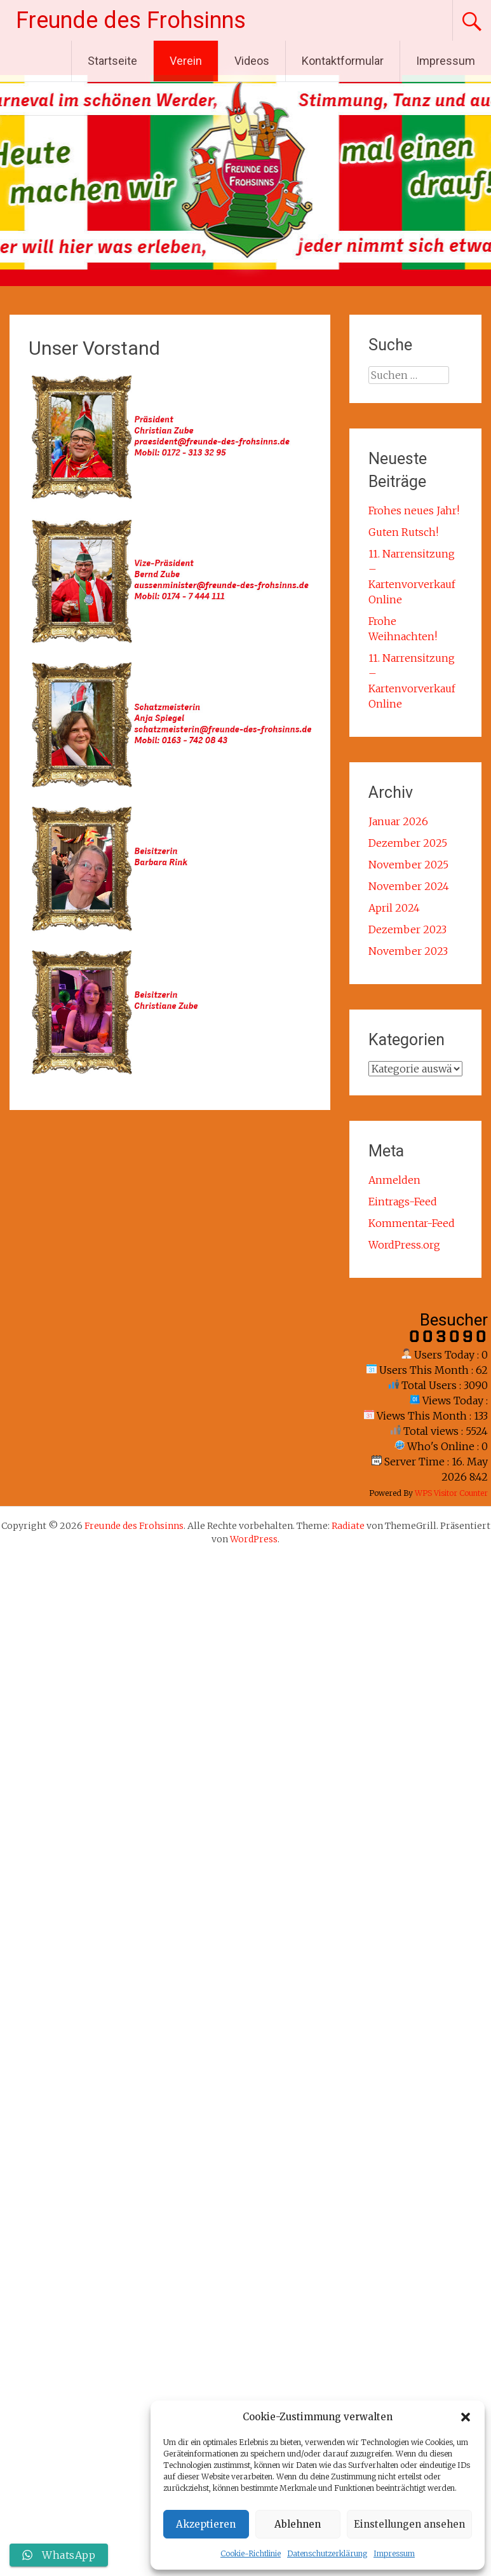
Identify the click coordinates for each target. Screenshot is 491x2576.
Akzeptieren (206, 2524)
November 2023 (408, 951)
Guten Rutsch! (403, 532)
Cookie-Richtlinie (250, 2553)
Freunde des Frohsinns (131, 20)
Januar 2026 (398, 821)
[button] (465, 2417)
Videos (251, 60)
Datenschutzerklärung (327, 2553)
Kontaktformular (343, 60)
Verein (186, 60)
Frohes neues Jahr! (413, 510)
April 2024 (394, 907)
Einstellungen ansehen (409, 2524)
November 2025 (408, 864)
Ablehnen (297, 2524)
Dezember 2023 (407, 929)
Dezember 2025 (407, 843)
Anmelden (394, 1180)
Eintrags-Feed (402, 1201)
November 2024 (408, 886)
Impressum (394, 2553)
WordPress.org (404, 1244)
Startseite (112, 60)
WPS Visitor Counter (451, 1493)
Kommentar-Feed (411, 1223)
